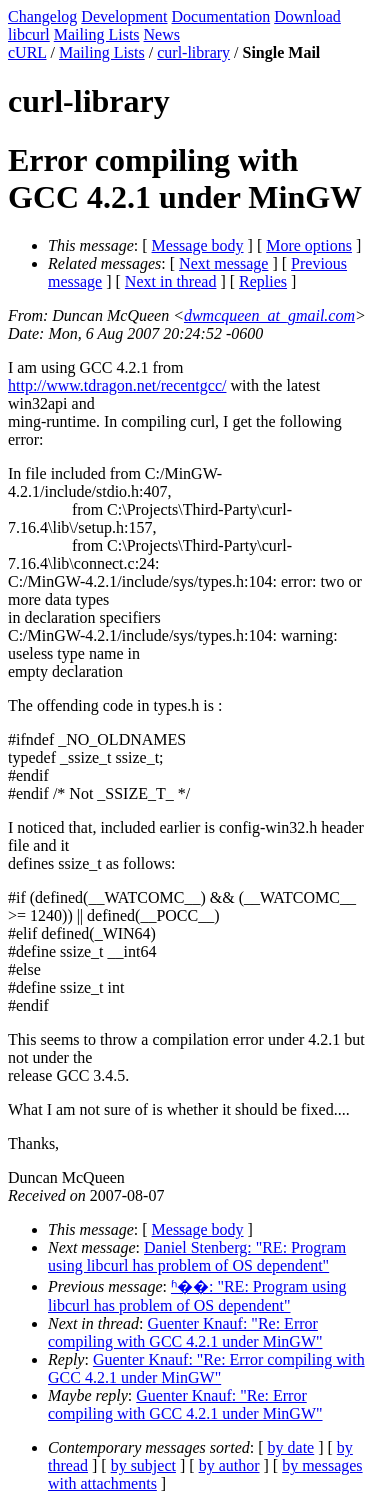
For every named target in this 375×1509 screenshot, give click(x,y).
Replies (263, 281)
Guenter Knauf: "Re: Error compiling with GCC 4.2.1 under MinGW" (185, 1332)
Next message (223, 263)
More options (309, 245)
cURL (27, 52)
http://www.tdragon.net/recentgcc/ (117, 385)
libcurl (29, 34)
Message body (198, 245)
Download (307, 16)
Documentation (221, 16)
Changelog (42, 16)
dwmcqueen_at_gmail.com (269, 315)
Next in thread (171, 281)
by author (229, 1465)
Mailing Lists (97, 34)
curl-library (193, 52)
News (162, 34)
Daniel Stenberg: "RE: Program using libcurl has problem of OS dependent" (197, 1256)
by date (291, 1447)
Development (124, 16)
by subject (143, 1465)
